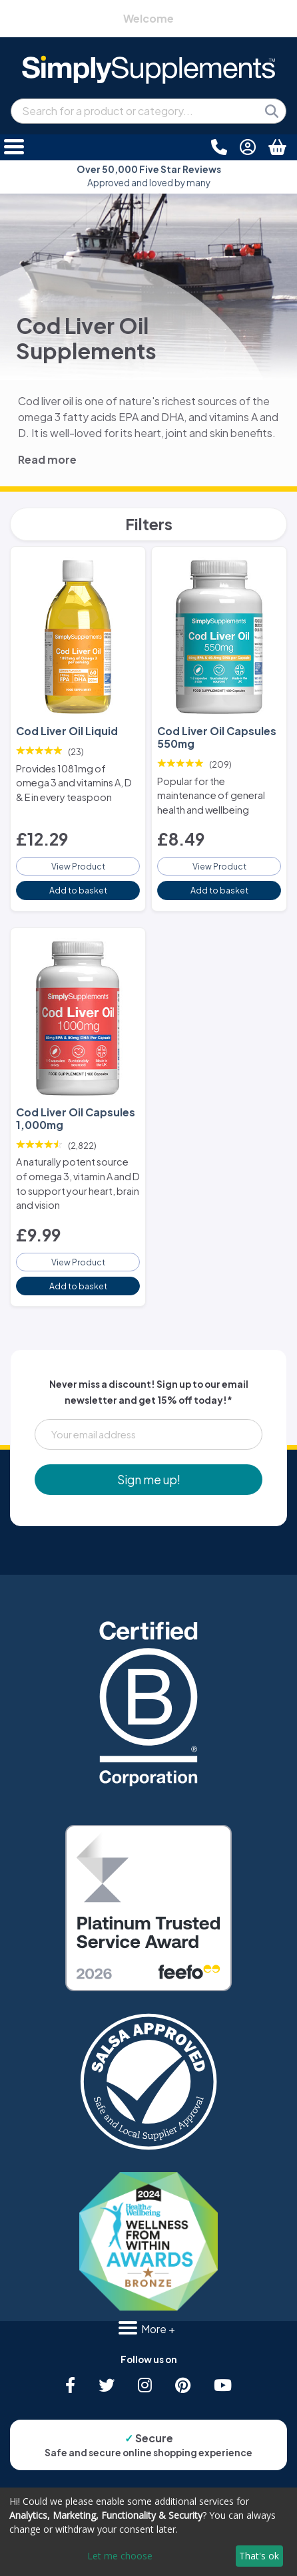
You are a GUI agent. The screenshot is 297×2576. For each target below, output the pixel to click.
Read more (47, 459)
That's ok (259, 2555)
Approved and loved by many (149, 176)
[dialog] (148, 2532)
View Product (78, 866)
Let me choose (119, 2555)
